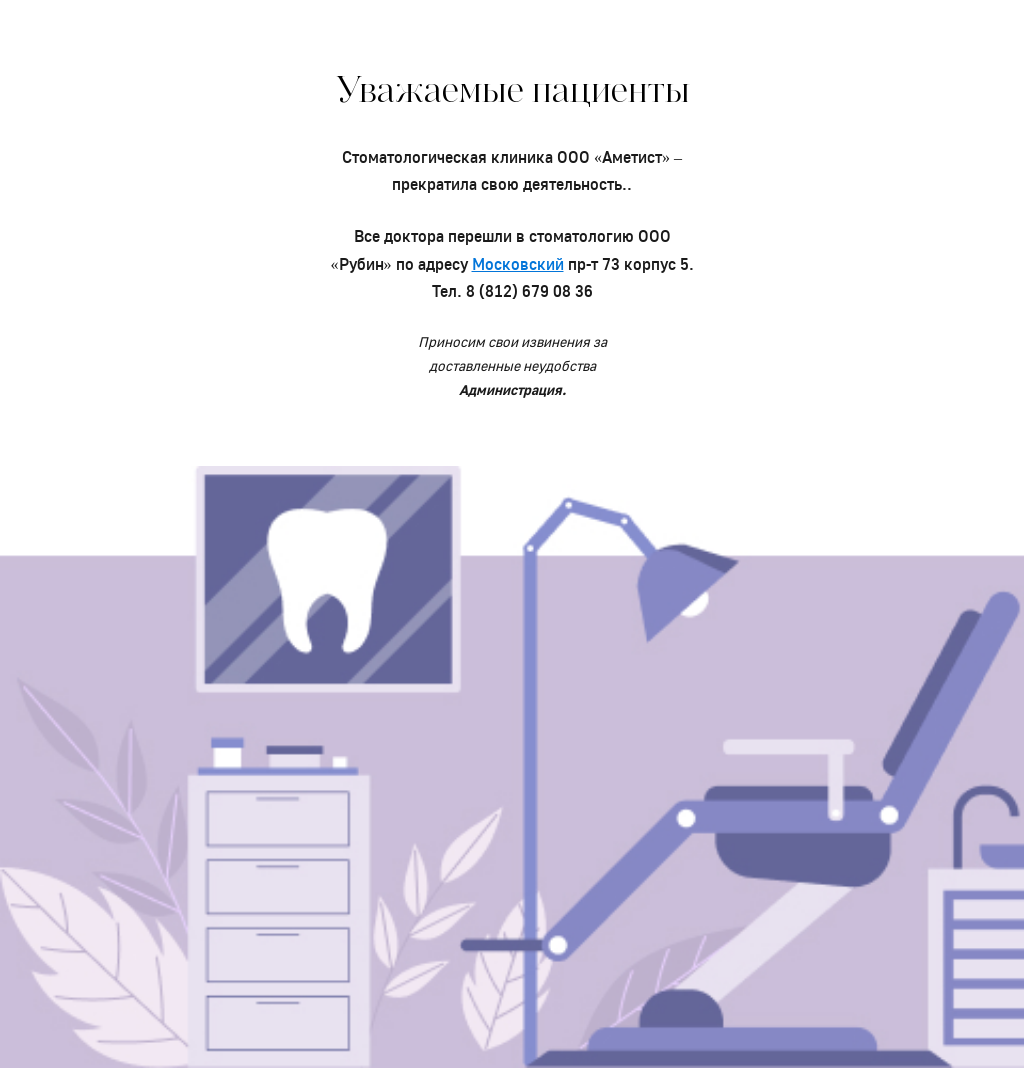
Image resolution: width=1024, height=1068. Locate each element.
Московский (518, 264)
